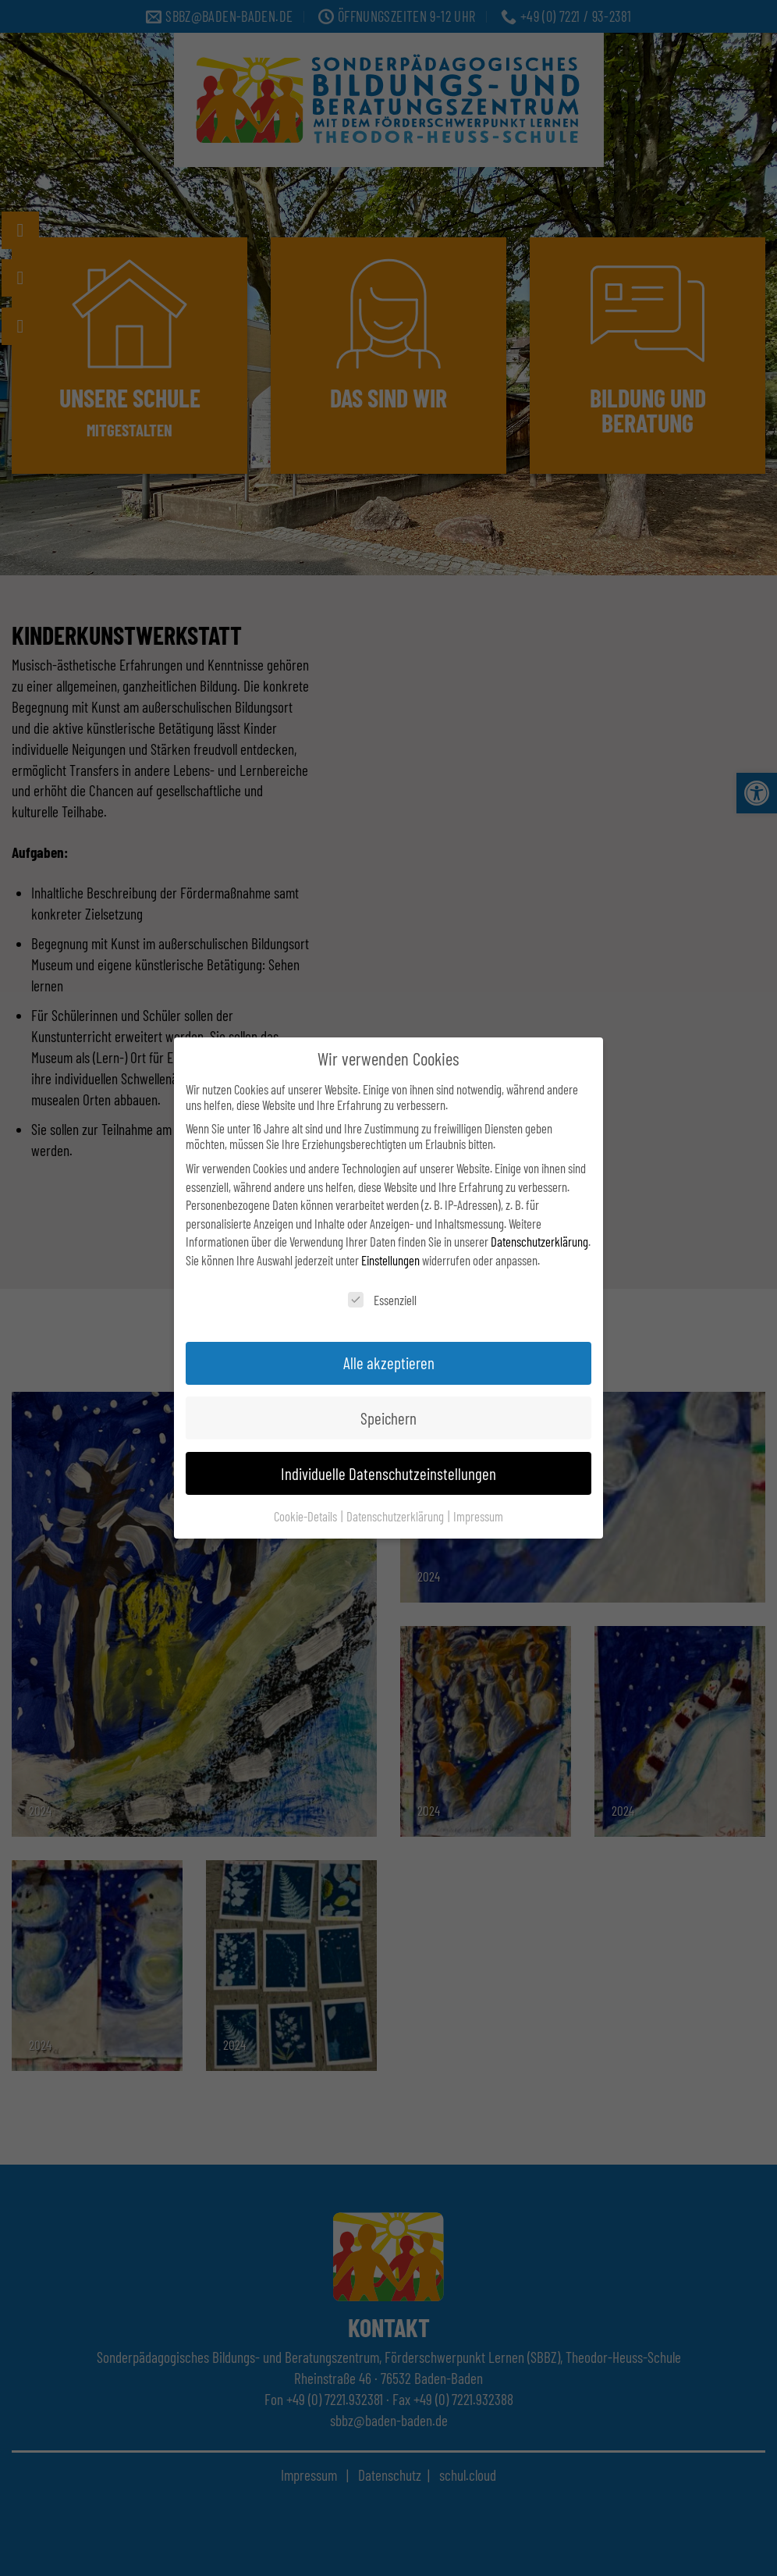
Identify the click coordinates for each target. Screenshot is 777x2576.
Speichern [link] (388, 1418)
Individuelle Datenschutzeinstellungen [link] (388, 1473)
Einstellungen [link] (390, 1260)
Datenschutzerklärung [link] (539, 1241)
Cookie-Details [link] (306, 1516)
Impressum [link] (478, 1516)
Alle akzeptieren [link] (389, 1362)
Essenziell (382, 1300)
